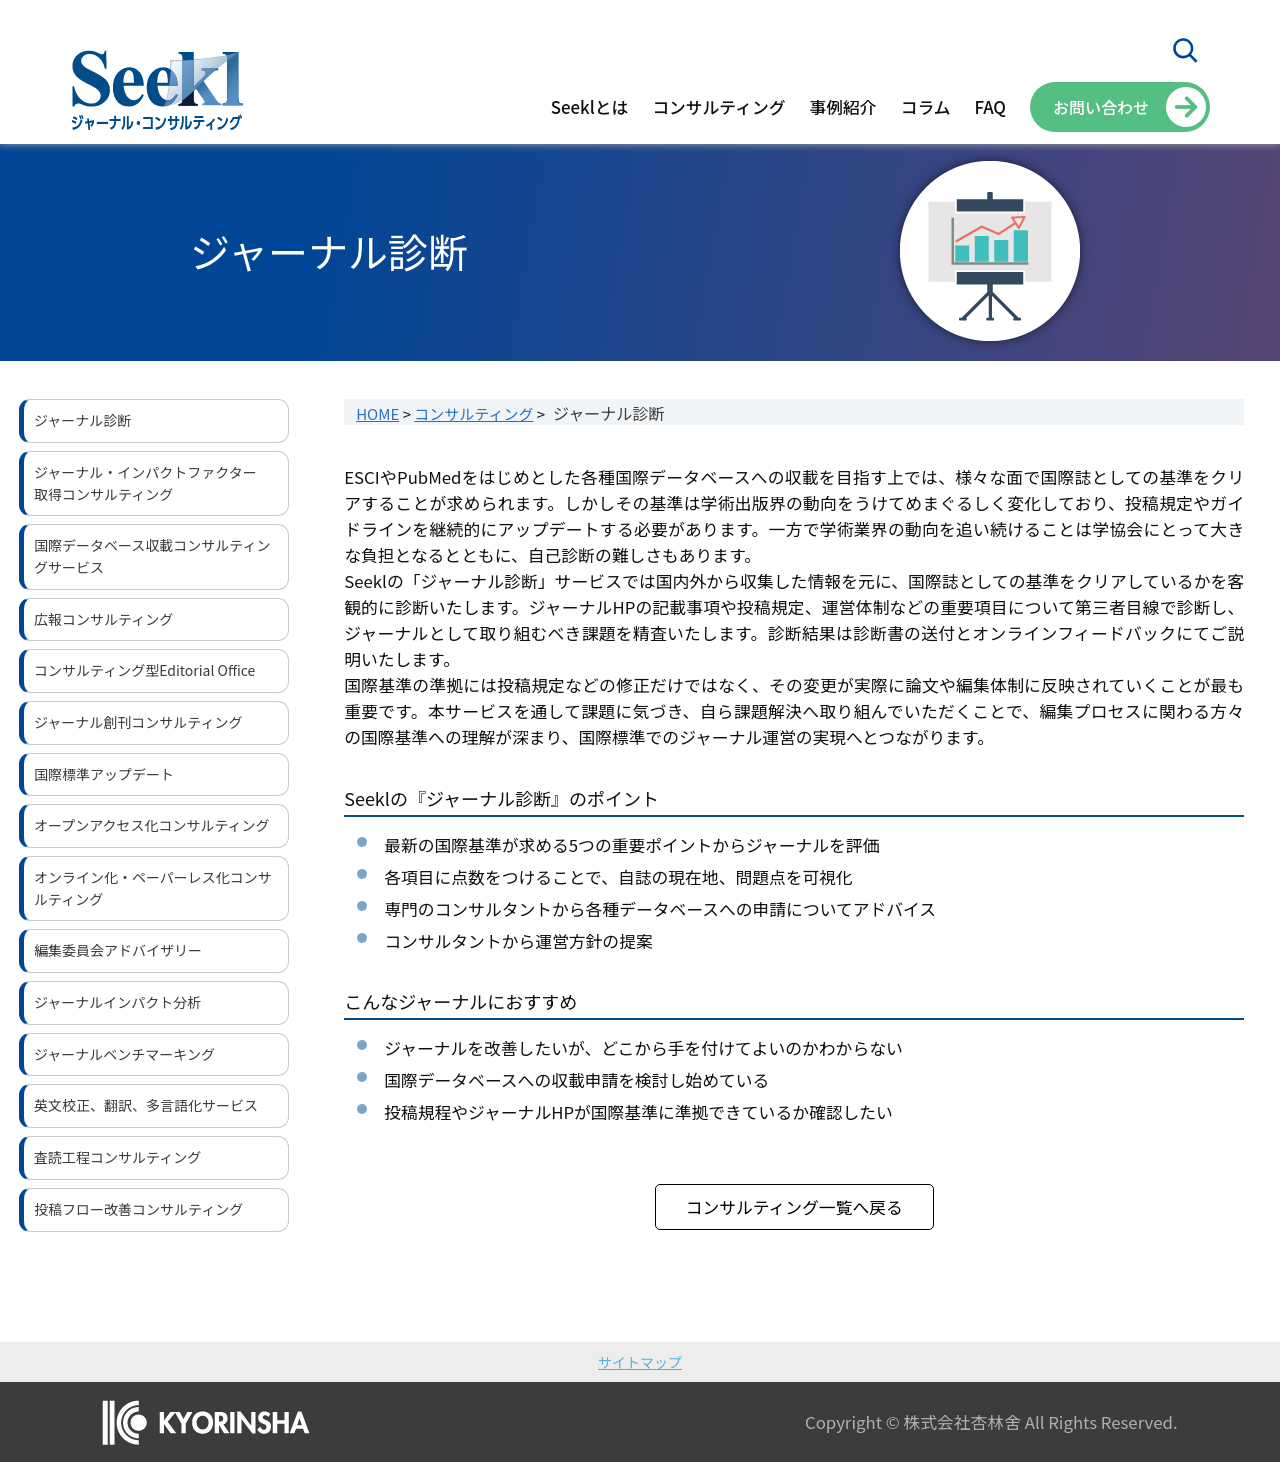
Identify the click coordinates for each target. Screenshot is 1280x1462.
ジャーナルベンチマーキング (124, 1054)
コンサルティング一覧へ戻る (794, 1207)
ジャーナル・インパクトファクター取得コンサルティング (145, 483)
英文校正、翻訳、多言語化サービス (146, 1105)
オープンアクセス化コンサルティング (152, 825)
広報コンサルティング (103, 619)
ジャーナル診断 (82, 420)
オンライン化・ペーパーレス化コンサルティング (153, 888)
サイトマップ (640, 1362)
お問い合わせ (1101, 107)
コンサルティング (473, 413)
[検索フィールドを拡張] (1185, 50)
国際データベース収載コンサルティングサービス (152, 556)
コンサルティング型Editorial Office (144, 670)
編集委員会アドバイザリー (118, 950)
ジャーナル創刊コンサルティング (138, 722)
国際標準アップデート (104, 774)
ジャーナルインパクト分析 (117, 1002)
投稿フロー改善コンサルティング (138, 1209)
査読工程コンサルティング (117, 1157)
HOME (377, 413)
